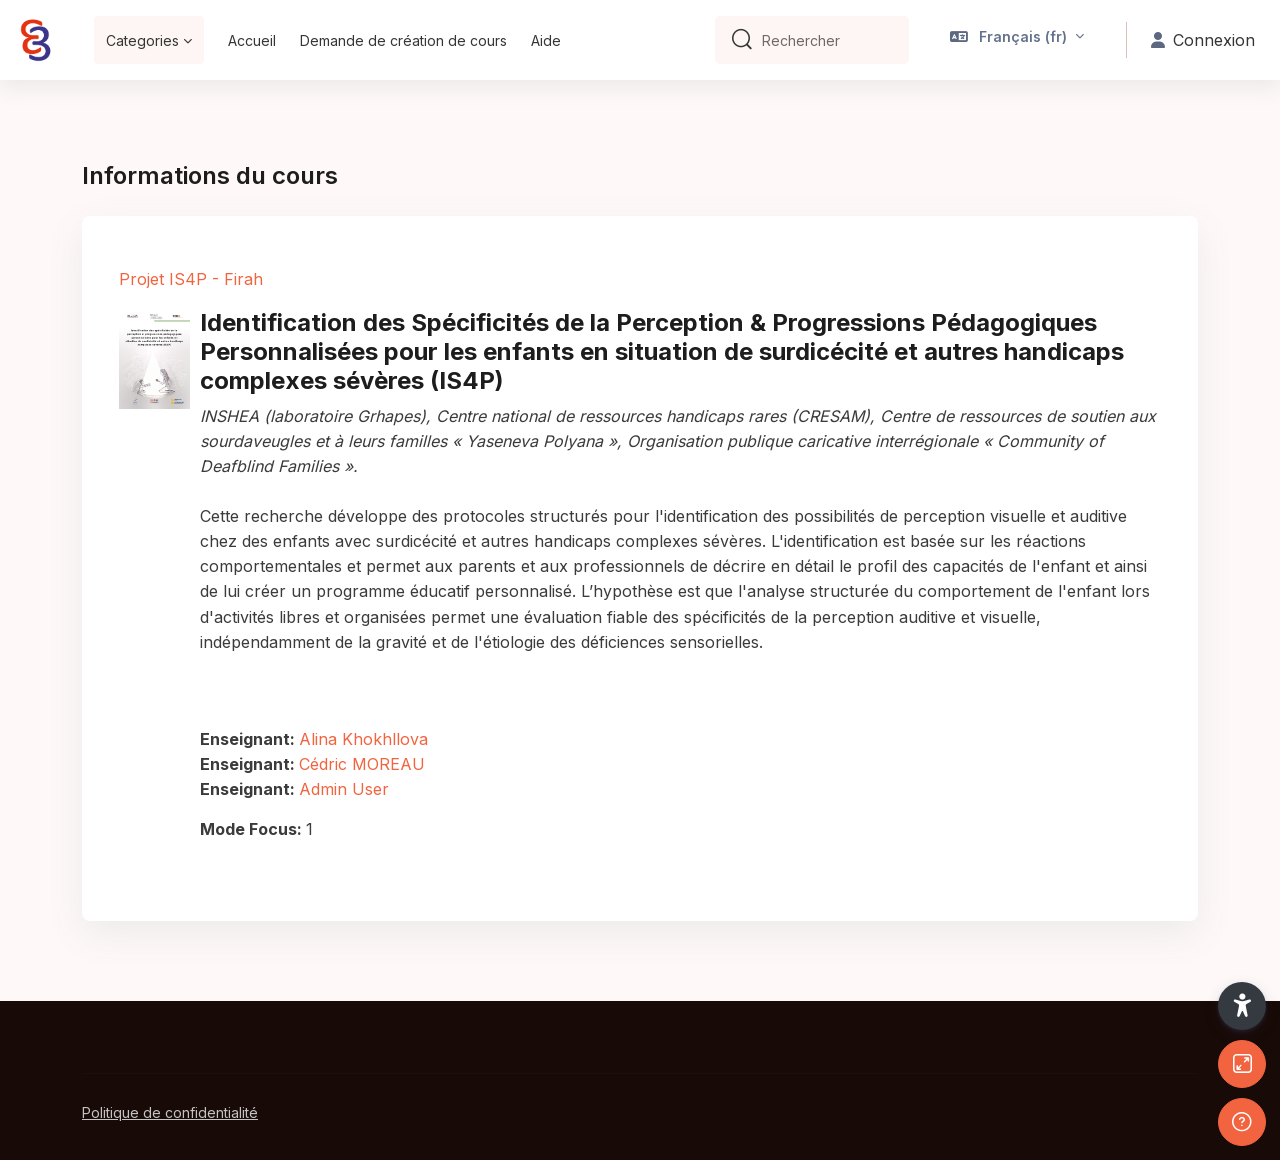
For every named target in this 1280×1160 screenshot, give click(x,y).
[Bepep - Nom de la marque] (35, 40)
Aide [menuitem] (546, 40)
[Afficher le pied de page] (1242, 1122)
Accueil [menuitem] (252, 40)
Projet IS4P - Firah (191, 279)
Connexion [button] (1203, 40)
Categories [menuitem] (142, 40)
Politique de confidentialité (170, 1112)
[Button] (1242, 1064)
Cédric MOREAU (362, 764)
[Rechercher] (827, 40)
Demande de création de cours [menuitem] (403, 40)
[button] (1017, 40)
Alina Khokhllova (363, 739)
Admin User (344, 789)
